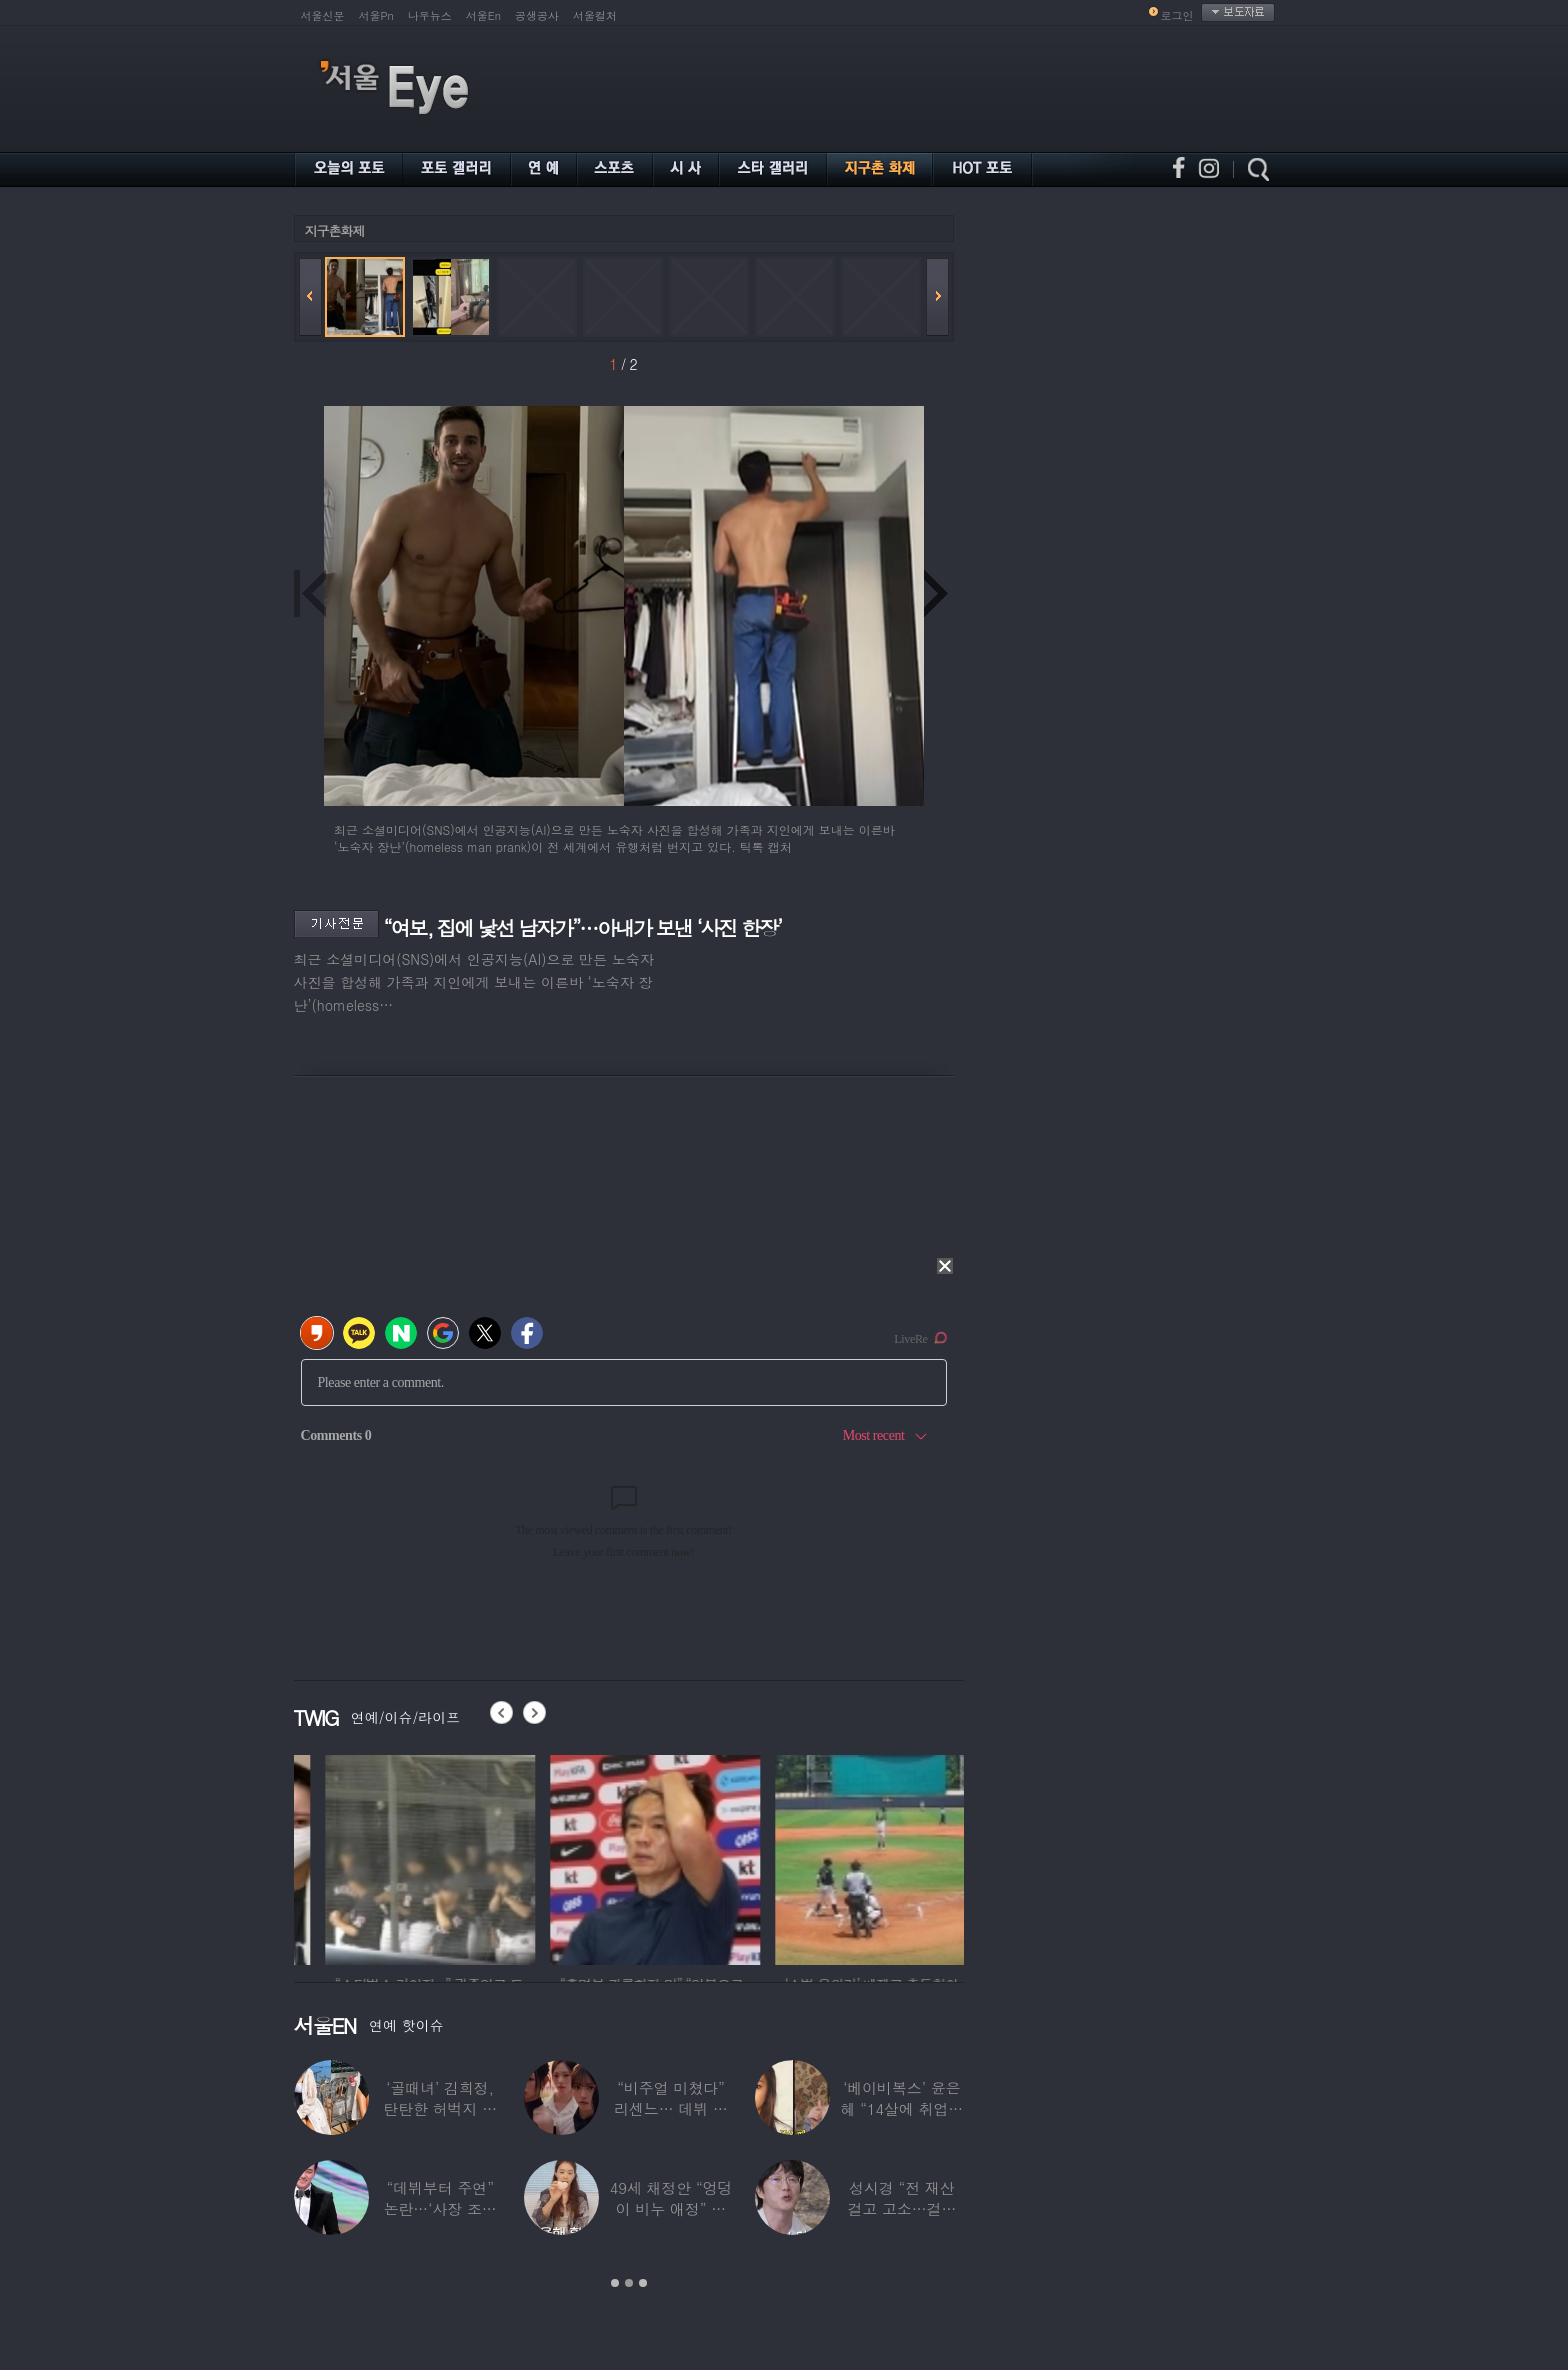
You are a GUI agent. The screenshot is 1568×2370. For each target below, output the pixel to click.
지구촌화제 (335, 230)
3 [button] (643, 2283)
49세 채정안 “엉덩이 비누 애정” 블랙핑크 (671, 2208)
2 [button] (629, 2283)
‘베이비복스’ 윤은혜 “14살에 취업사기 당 (901, 2108)
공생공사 (537, 15)
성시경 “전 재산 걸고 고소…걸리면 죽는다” (901, 2208)
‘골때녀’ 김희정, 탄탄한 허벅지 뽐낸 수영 (440, 2108)
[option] (399, 1857)
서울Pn (376, 15)
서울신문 (323, 15)
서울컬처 (595, 15)
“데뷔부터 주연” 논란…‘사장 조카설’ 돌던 (440, 2208)
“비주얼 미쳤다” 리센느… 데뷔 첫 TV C (671, 2108)
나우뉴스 (430, 15)
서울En (483, 15)
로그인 (1177, 15)
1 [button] (615, 2283)
